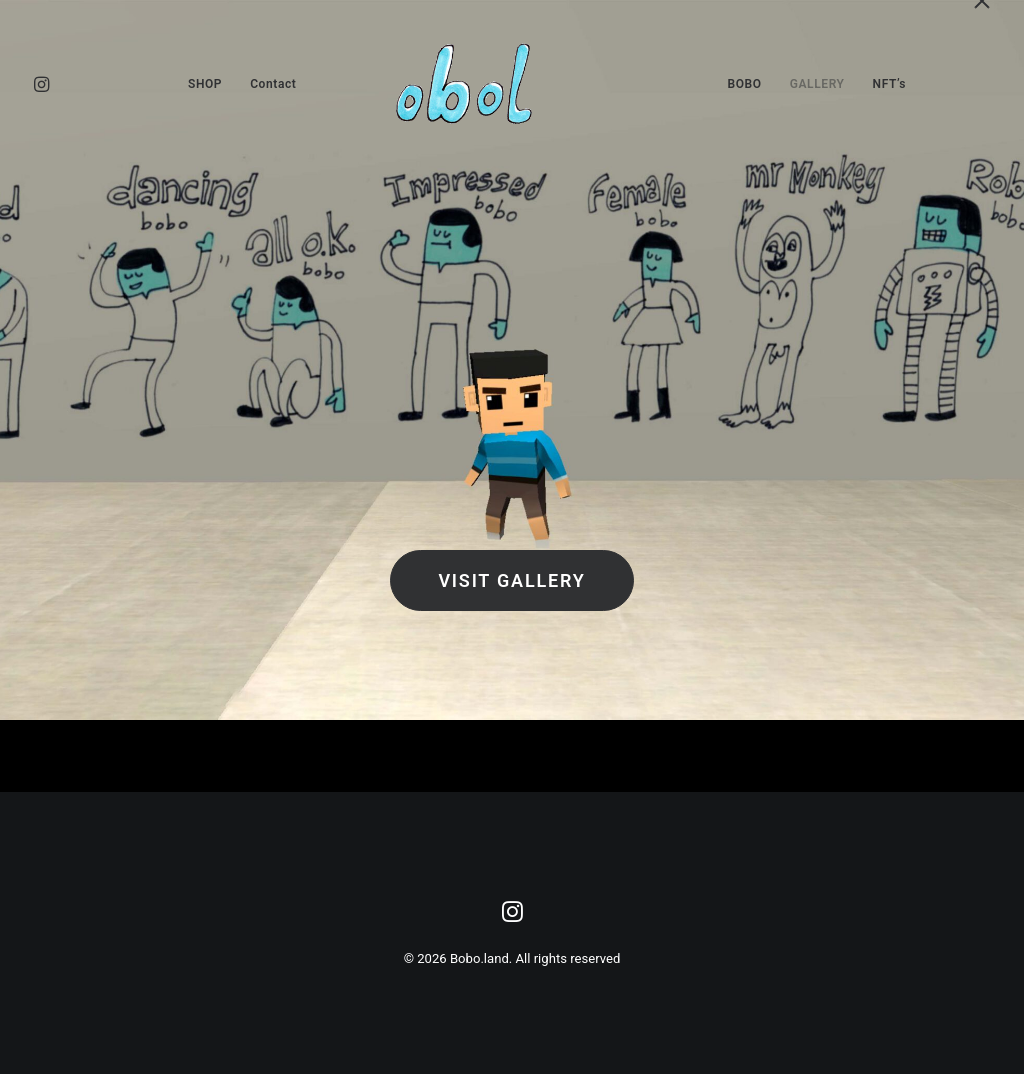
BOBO (745, 84)
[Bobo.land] (511, 84)
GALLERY (817, 84)
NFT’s (889, 84)
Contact (273, 84)
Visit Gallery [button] (511, 580)
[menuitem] (59, 84)
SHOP (205, 84)
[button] (59, 84)
